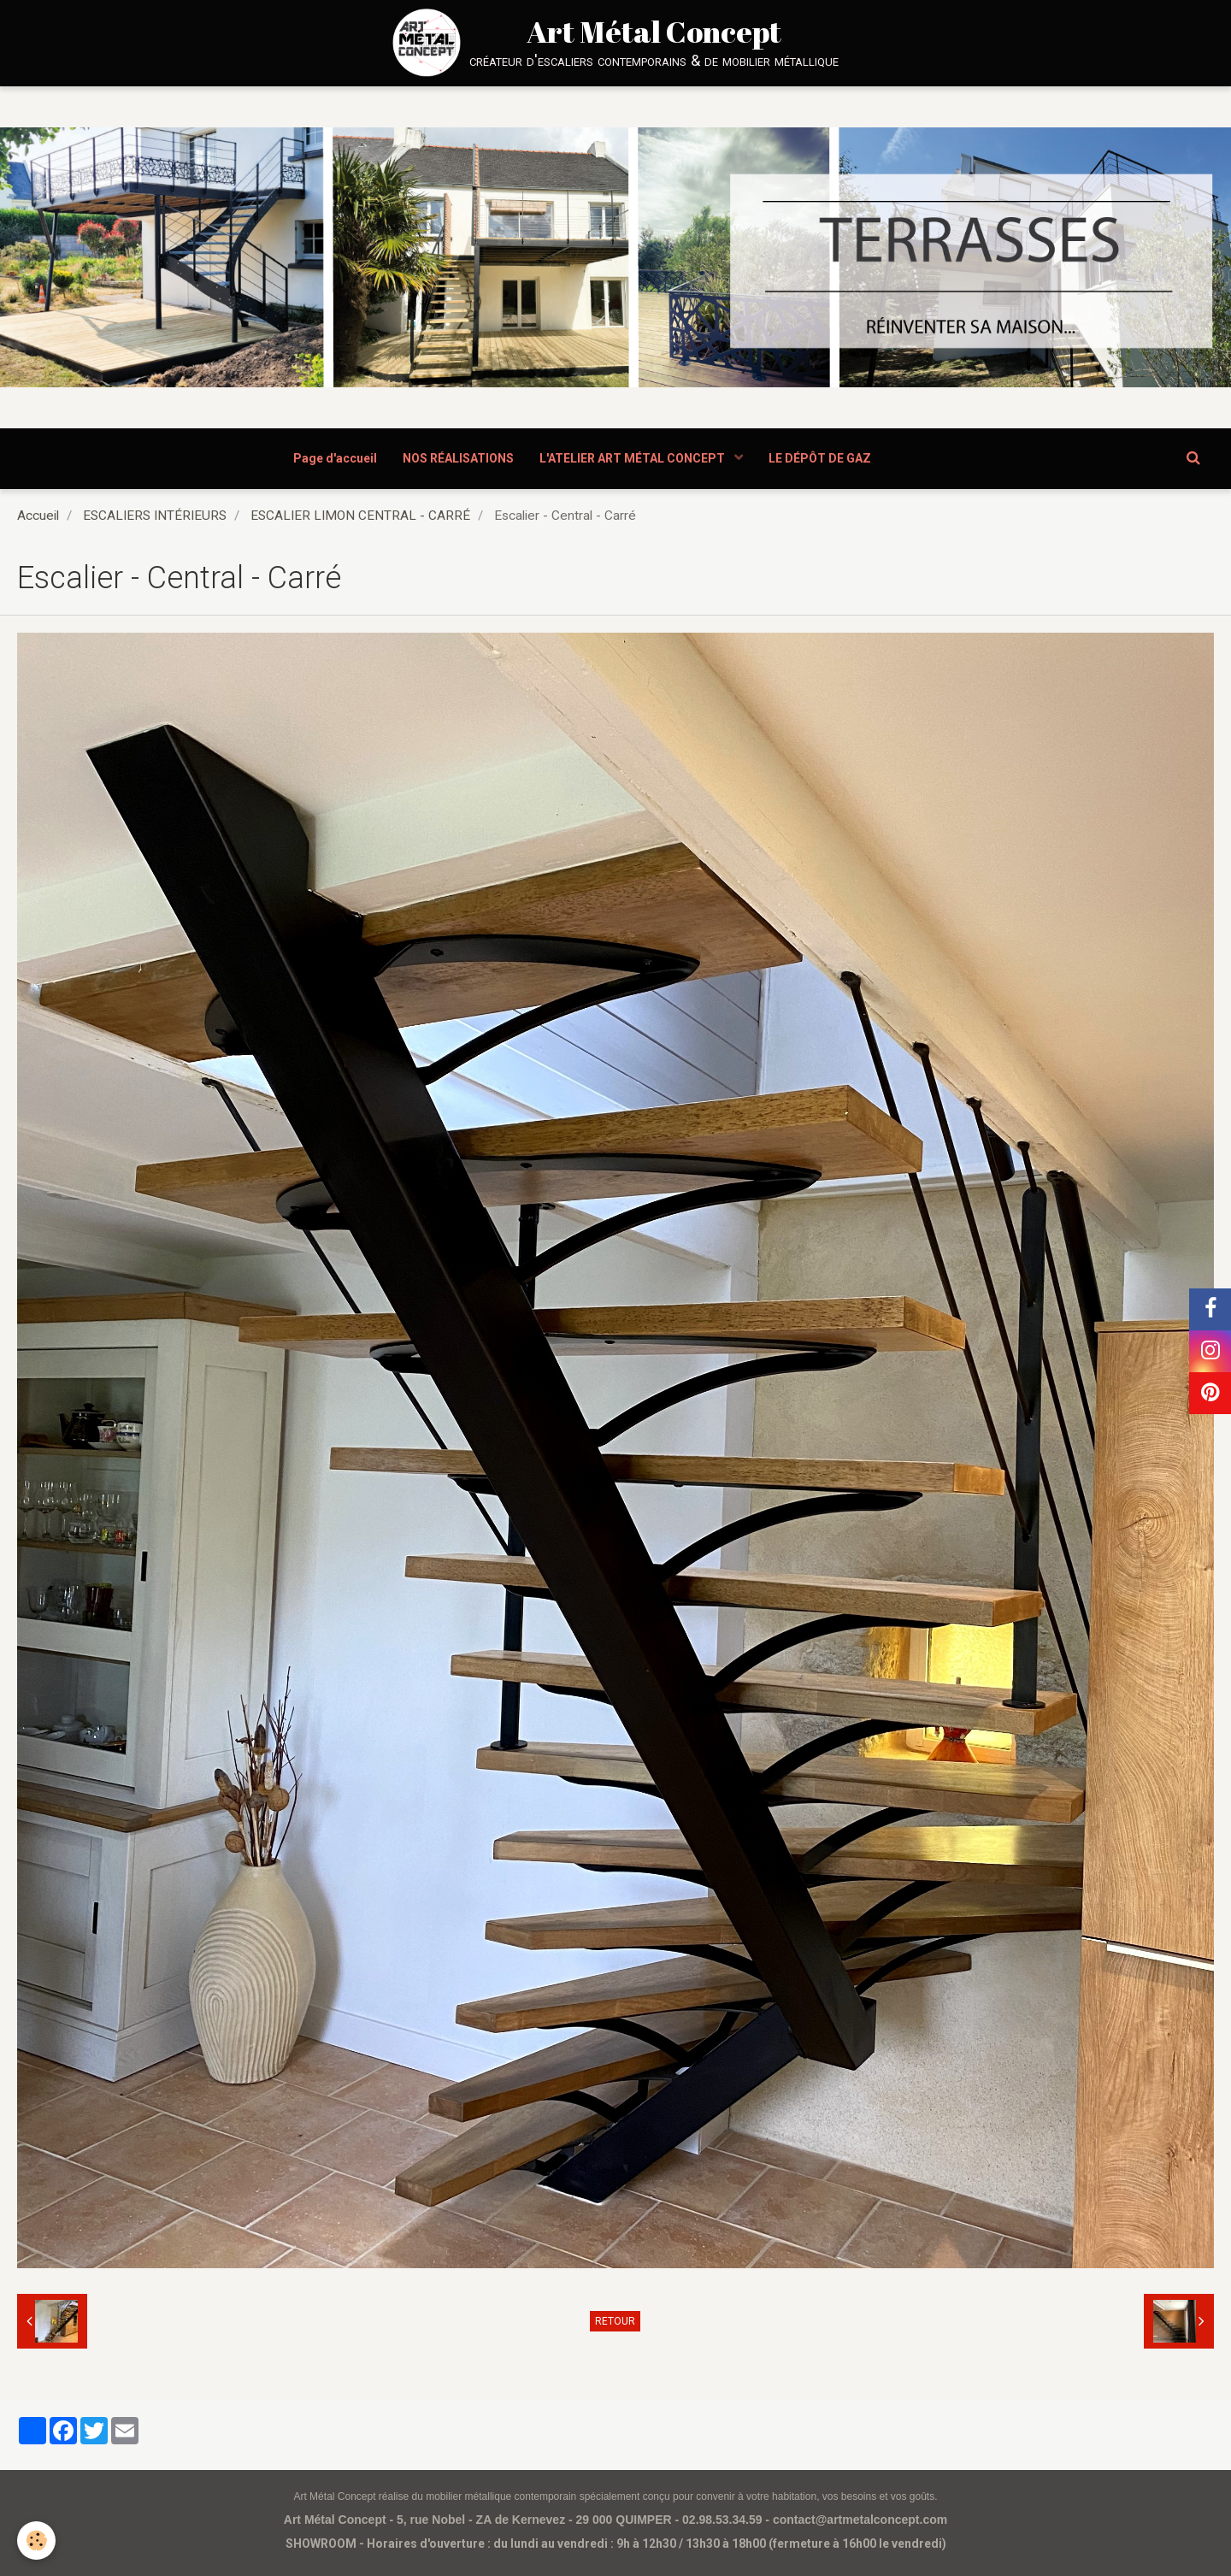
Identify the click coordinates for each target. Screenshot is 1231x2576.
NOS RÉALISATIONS (458, 458)
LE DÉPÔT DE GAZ (820, 458)
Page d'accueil (335, 458)
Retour (615, 2321)
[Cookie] (36, 2540)
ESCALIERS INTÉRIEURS (155, 515)
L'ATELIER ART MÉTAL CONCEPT (633, 458)
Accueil (38, 515)
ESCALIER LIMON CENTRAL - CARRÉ (360, 515)
